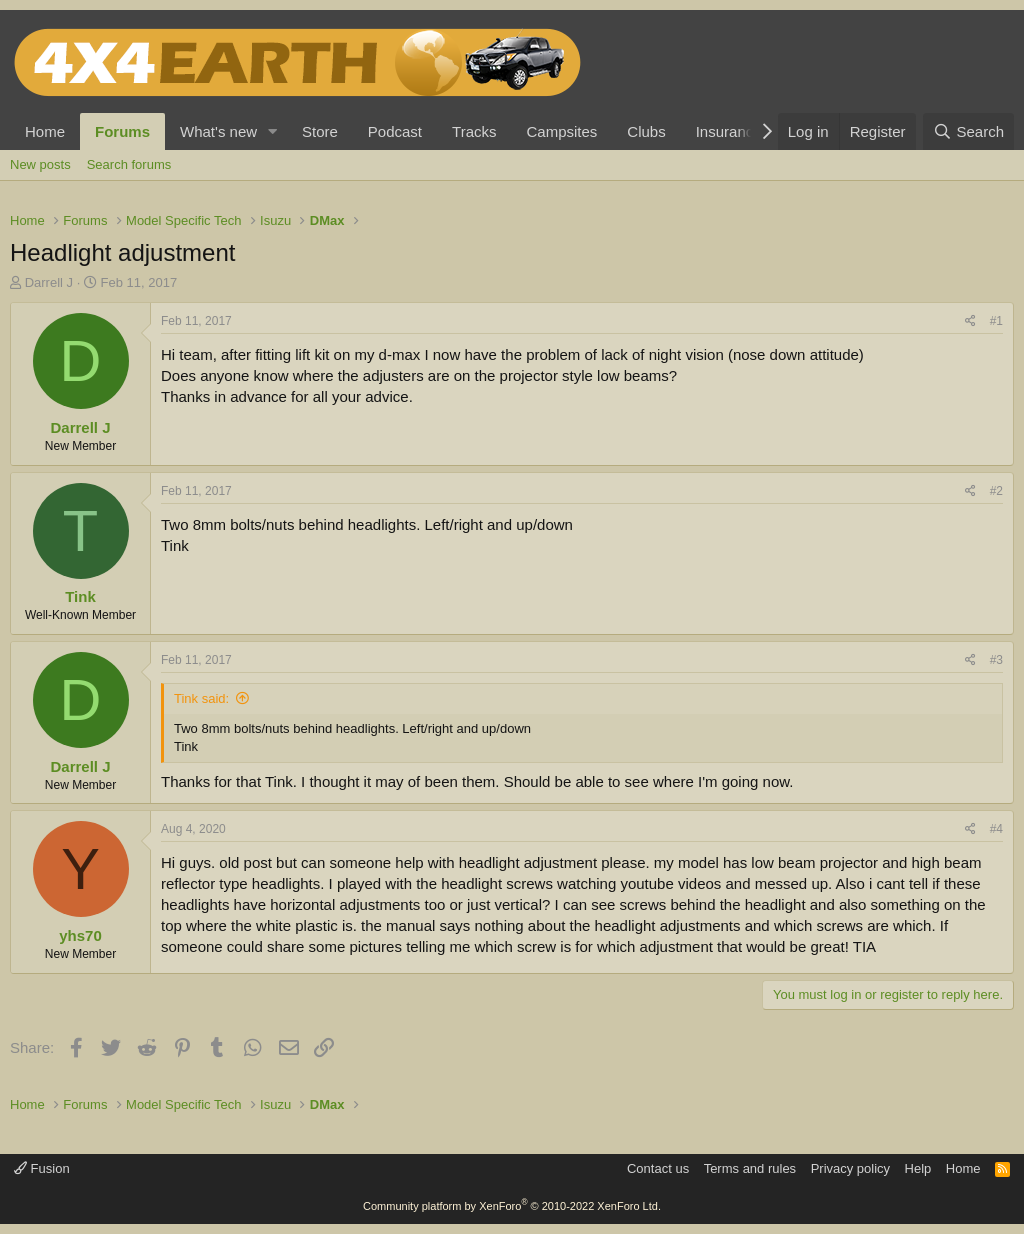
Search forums (129, 164)
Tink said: (201, 698)
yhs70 (80, 935)
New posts (40, 164)
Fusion (42, 1168)
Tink (80, 596)
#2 (996, 491)
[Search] (968, 131)
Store (320, 131)
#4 (996, 829)
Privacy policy (850, 1168)
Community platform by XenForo (512, 1206)
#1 (996, 321)
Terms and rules (750, 1168)
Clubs (646, 131)
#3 (996, 660)
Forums (122, 131)
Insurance (729, 131)
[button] (273, 131)
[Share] (970, 321)
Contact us (658, 1168)
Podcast (395, 131)
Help (918, 1168)
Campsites (561, 131)
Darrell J (49, 282)
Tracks (474, 131)
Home (45, 131)
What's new (218, 131)
